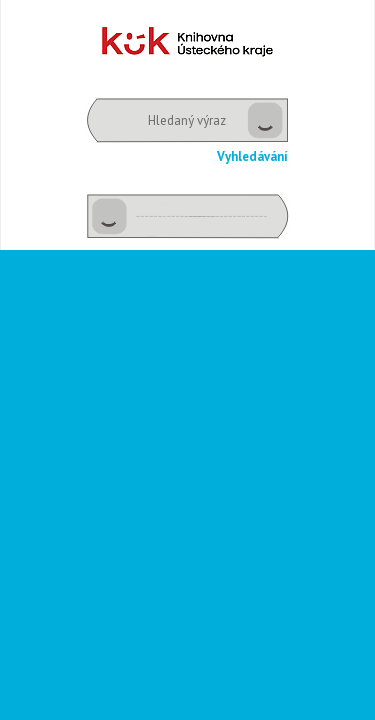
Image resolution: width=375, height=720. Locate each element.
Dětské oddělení (187, 41)
